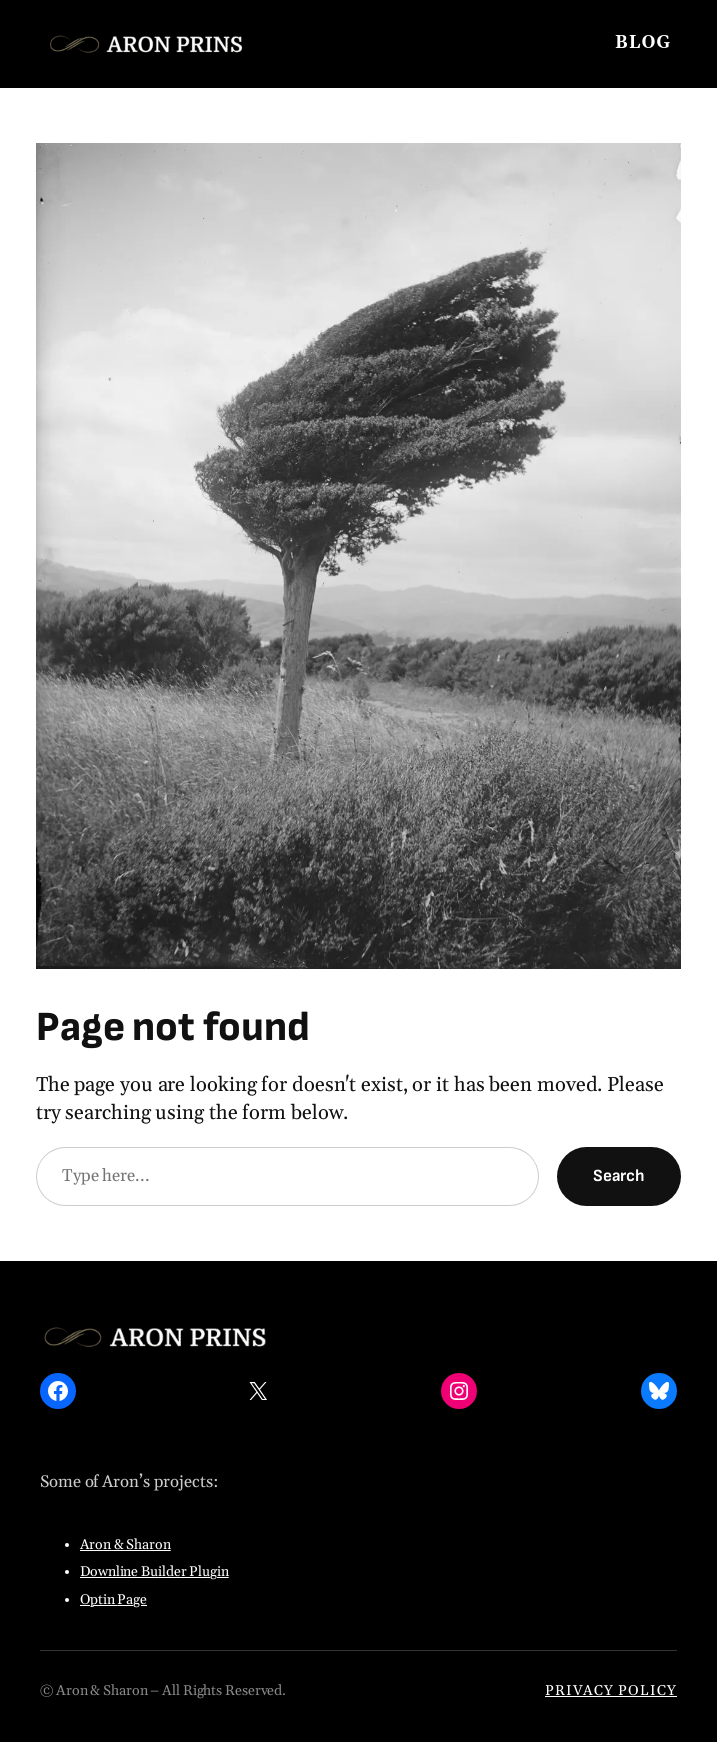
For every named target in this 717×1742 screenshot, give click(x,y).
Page (132, 1600)
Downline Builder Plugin (154, 1572)
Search (619, 1176)
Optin (98, 1600)
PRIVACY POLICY (611, 1691)
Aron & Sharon (125, 1545)
